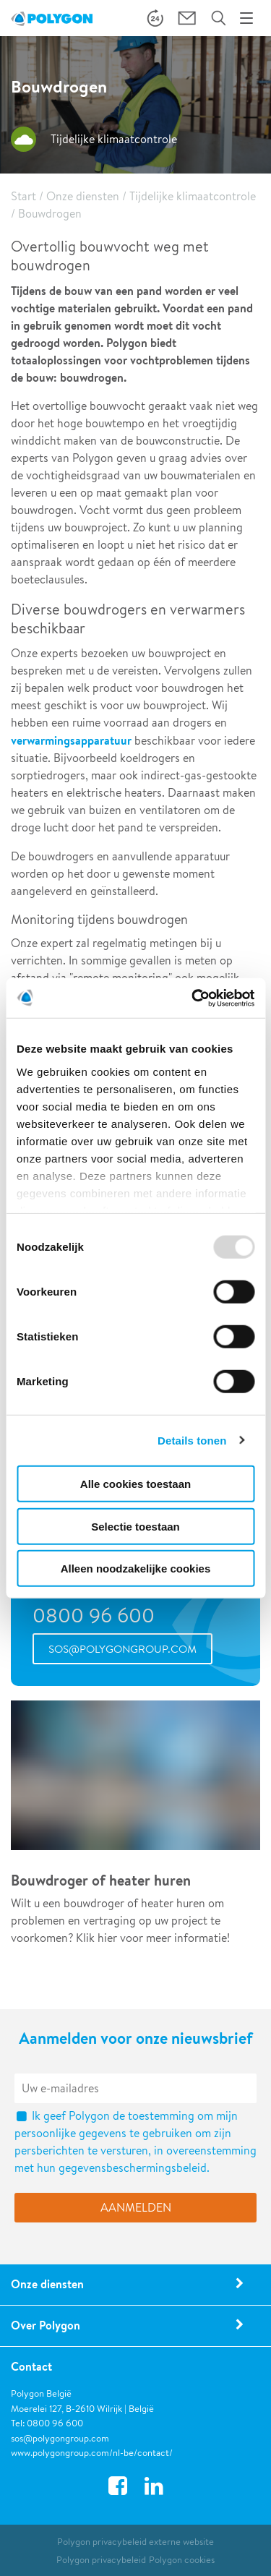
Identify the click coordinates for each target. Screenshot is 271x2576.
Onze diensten (82, 196)
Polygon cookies (182, 2560)
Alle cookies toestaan (135, 1484)
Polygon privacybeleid (101, 2560)
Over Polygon (45, 2325)
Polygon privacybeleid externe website (135, 2542)
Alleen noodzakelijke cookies (136, 1568)
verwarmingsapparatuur (71, 740)
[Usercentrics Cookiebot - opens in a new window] (193, 997)
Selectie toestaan (135, 1526)
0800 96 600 (94, 1615)
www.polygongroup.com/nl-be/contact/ (92, 2453)
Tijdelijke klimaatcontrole (192, 196)
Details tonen (192, 1440)
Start (23, 196)
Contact (31, 2366)
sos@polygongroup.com (122, 1649)
